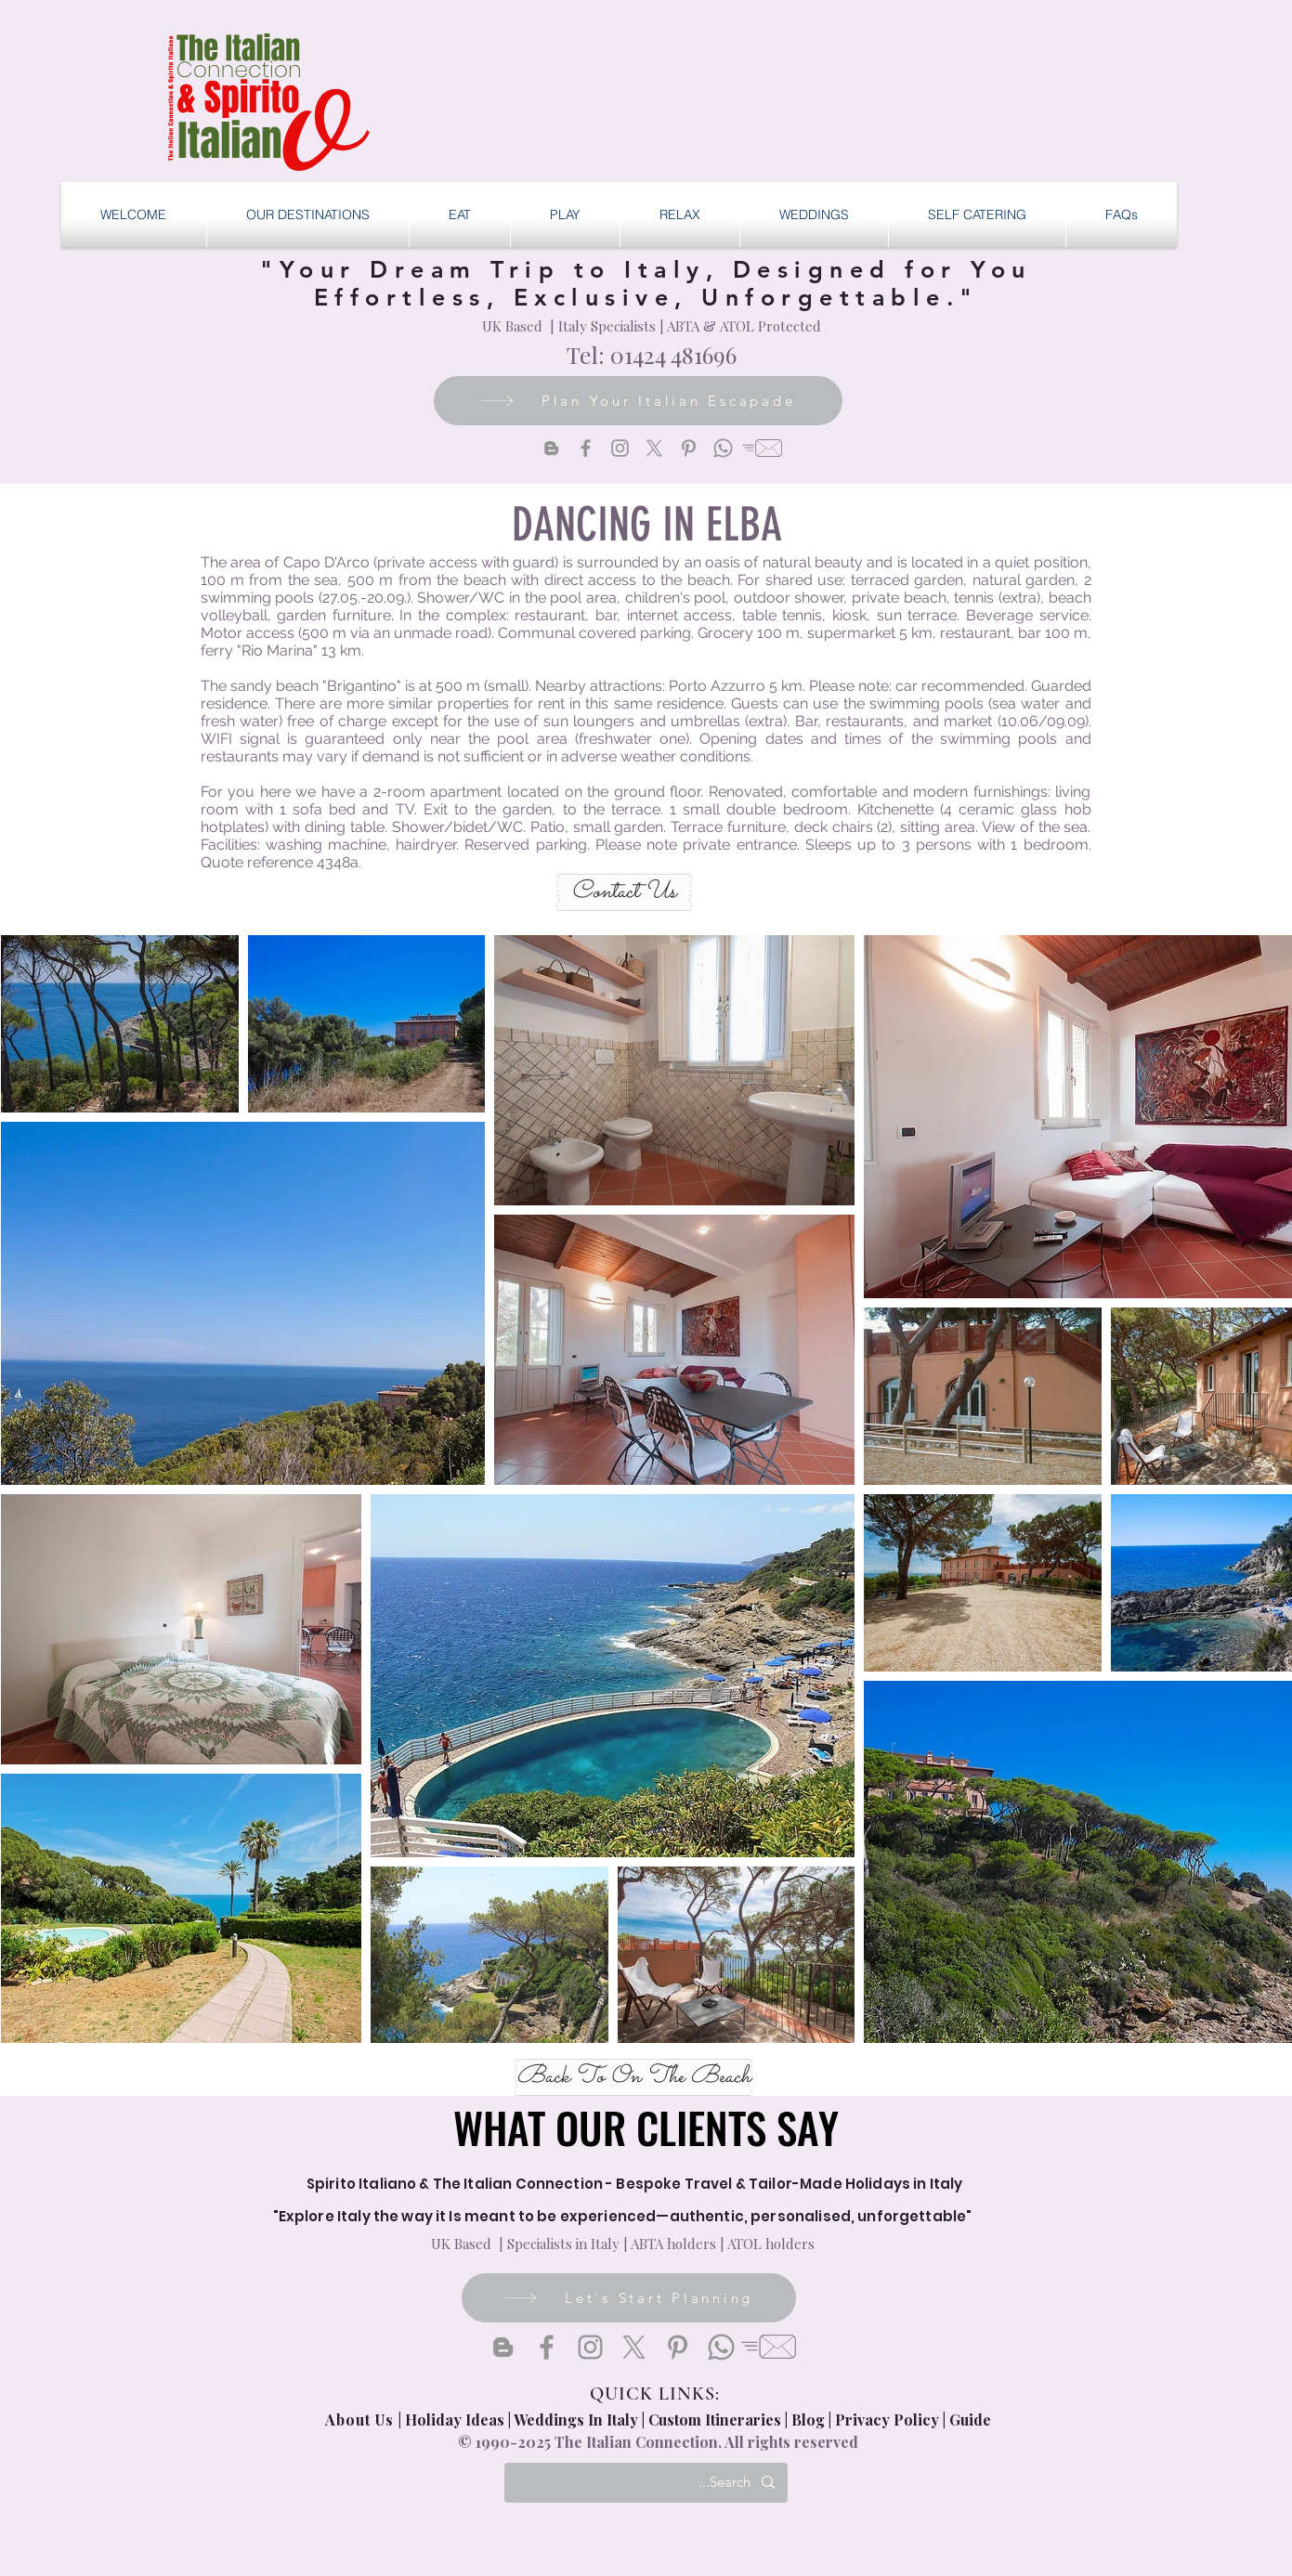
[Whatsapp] (723, 448)
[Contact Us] (624, 892)
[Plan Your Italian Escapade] (638, 400)
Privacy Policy (887, 2419)
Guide (970, 2419)
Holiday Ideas (456, 2419)
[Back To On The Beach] (633, 2077)
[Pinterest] (688, 448)
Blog (808, 2419)
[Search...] (646, 2483)
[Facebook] (585, 448)
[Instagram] (620, 448)
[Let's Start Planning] (629, 2297)
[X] (654, 448)
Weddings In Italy (578, 2419)
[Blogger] (551, 448)
